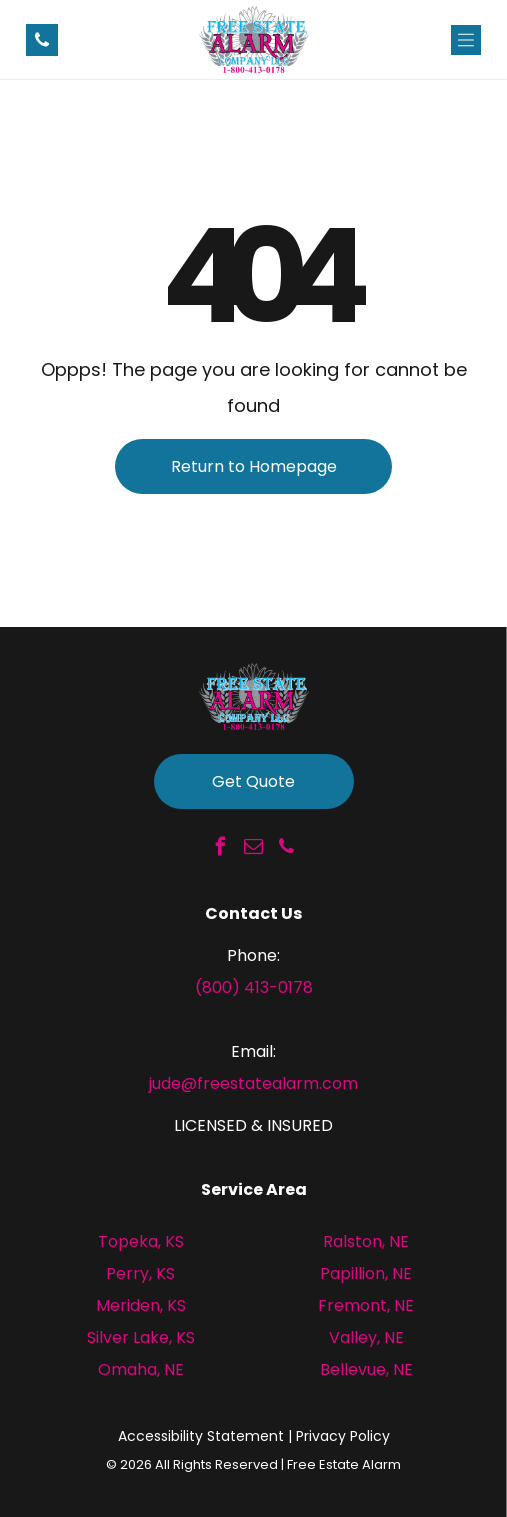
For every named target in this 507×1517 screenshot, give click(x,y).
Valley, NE (366, 1337)
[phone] (287, 849)
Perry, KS (140, 1273)
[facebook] (221, 849)
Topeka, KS (141, 1241)
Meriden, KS (141, 1305)
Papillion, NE (366, 1273)
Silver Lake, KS (141, 1337)
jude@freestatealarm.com (253, 1083)
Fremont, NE (366, 1305)
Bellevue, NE (366, 1369)
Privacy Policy (343, 1436)
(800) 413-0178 (254, 987)
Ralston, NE (366, 1241)
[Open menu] (466, 40)
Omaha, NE (141, 1369)
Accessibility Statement (201, 1436)
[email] (254, 849)
